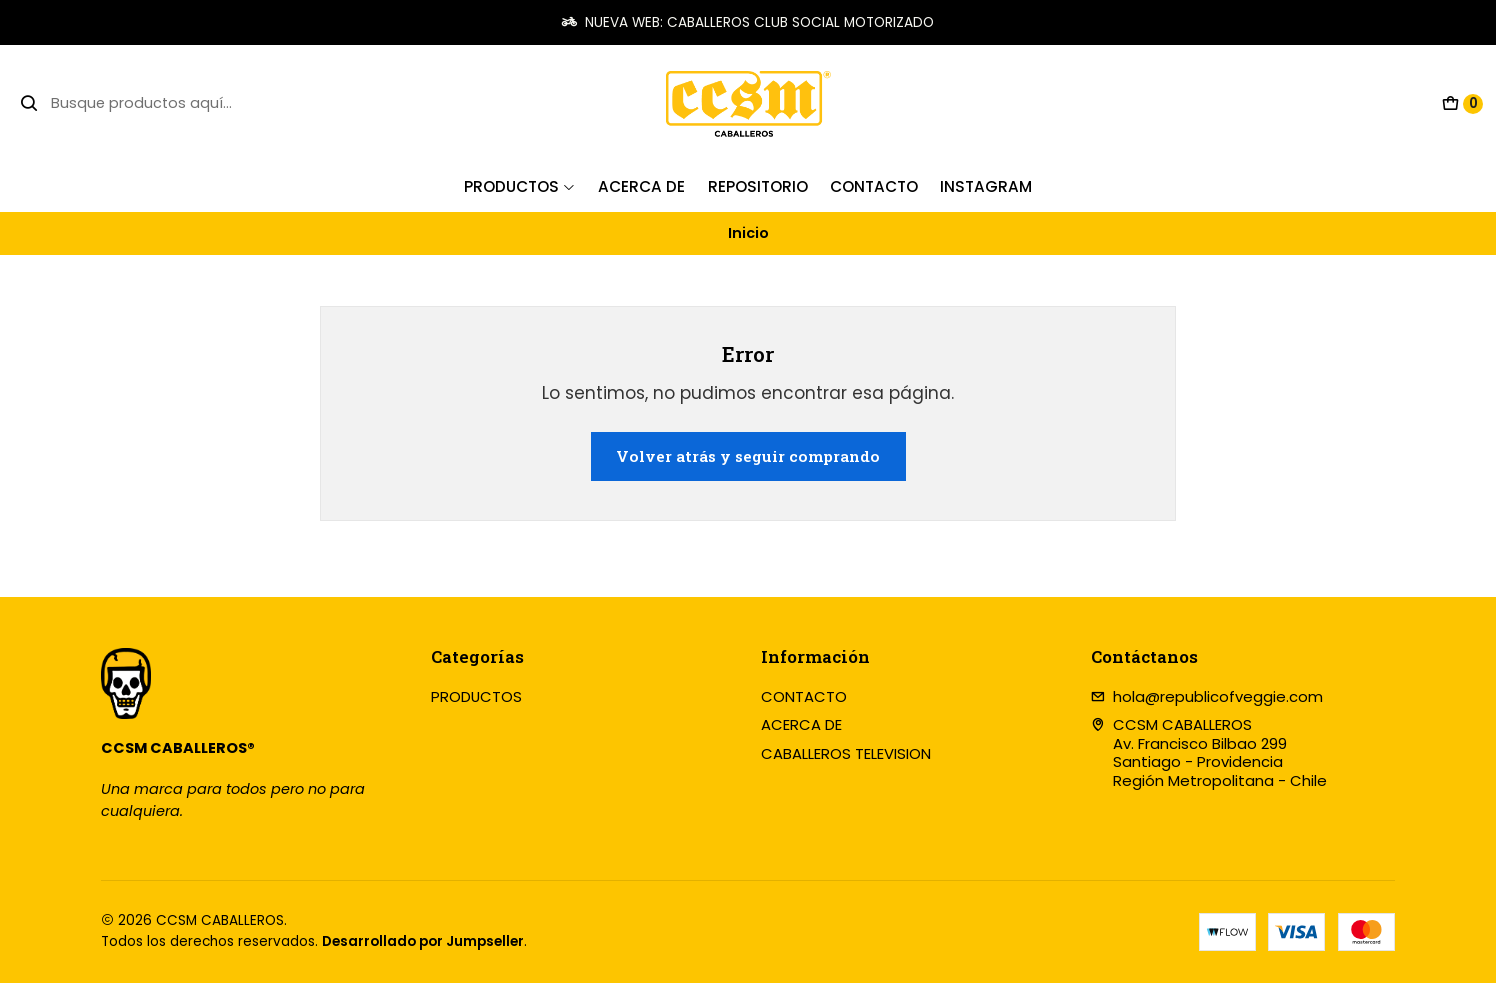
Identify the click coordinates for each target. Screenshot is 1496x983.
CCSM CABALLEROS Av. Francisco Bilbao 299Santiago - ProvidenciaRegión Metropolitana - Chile (1209, 752)
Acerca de (641, 186)
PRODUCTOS (520, 186)
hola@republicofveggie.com (1207, 696)
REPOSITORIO (758, 186)
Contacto (874, 186)
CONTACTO (804, 696)
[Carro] (1462, 104)
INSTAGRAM (986, 186)
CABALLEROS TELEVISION (846, 753)
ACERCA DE (801, 724)
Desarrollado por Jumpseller (423, 941)
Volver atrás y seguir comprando (748, 456)
